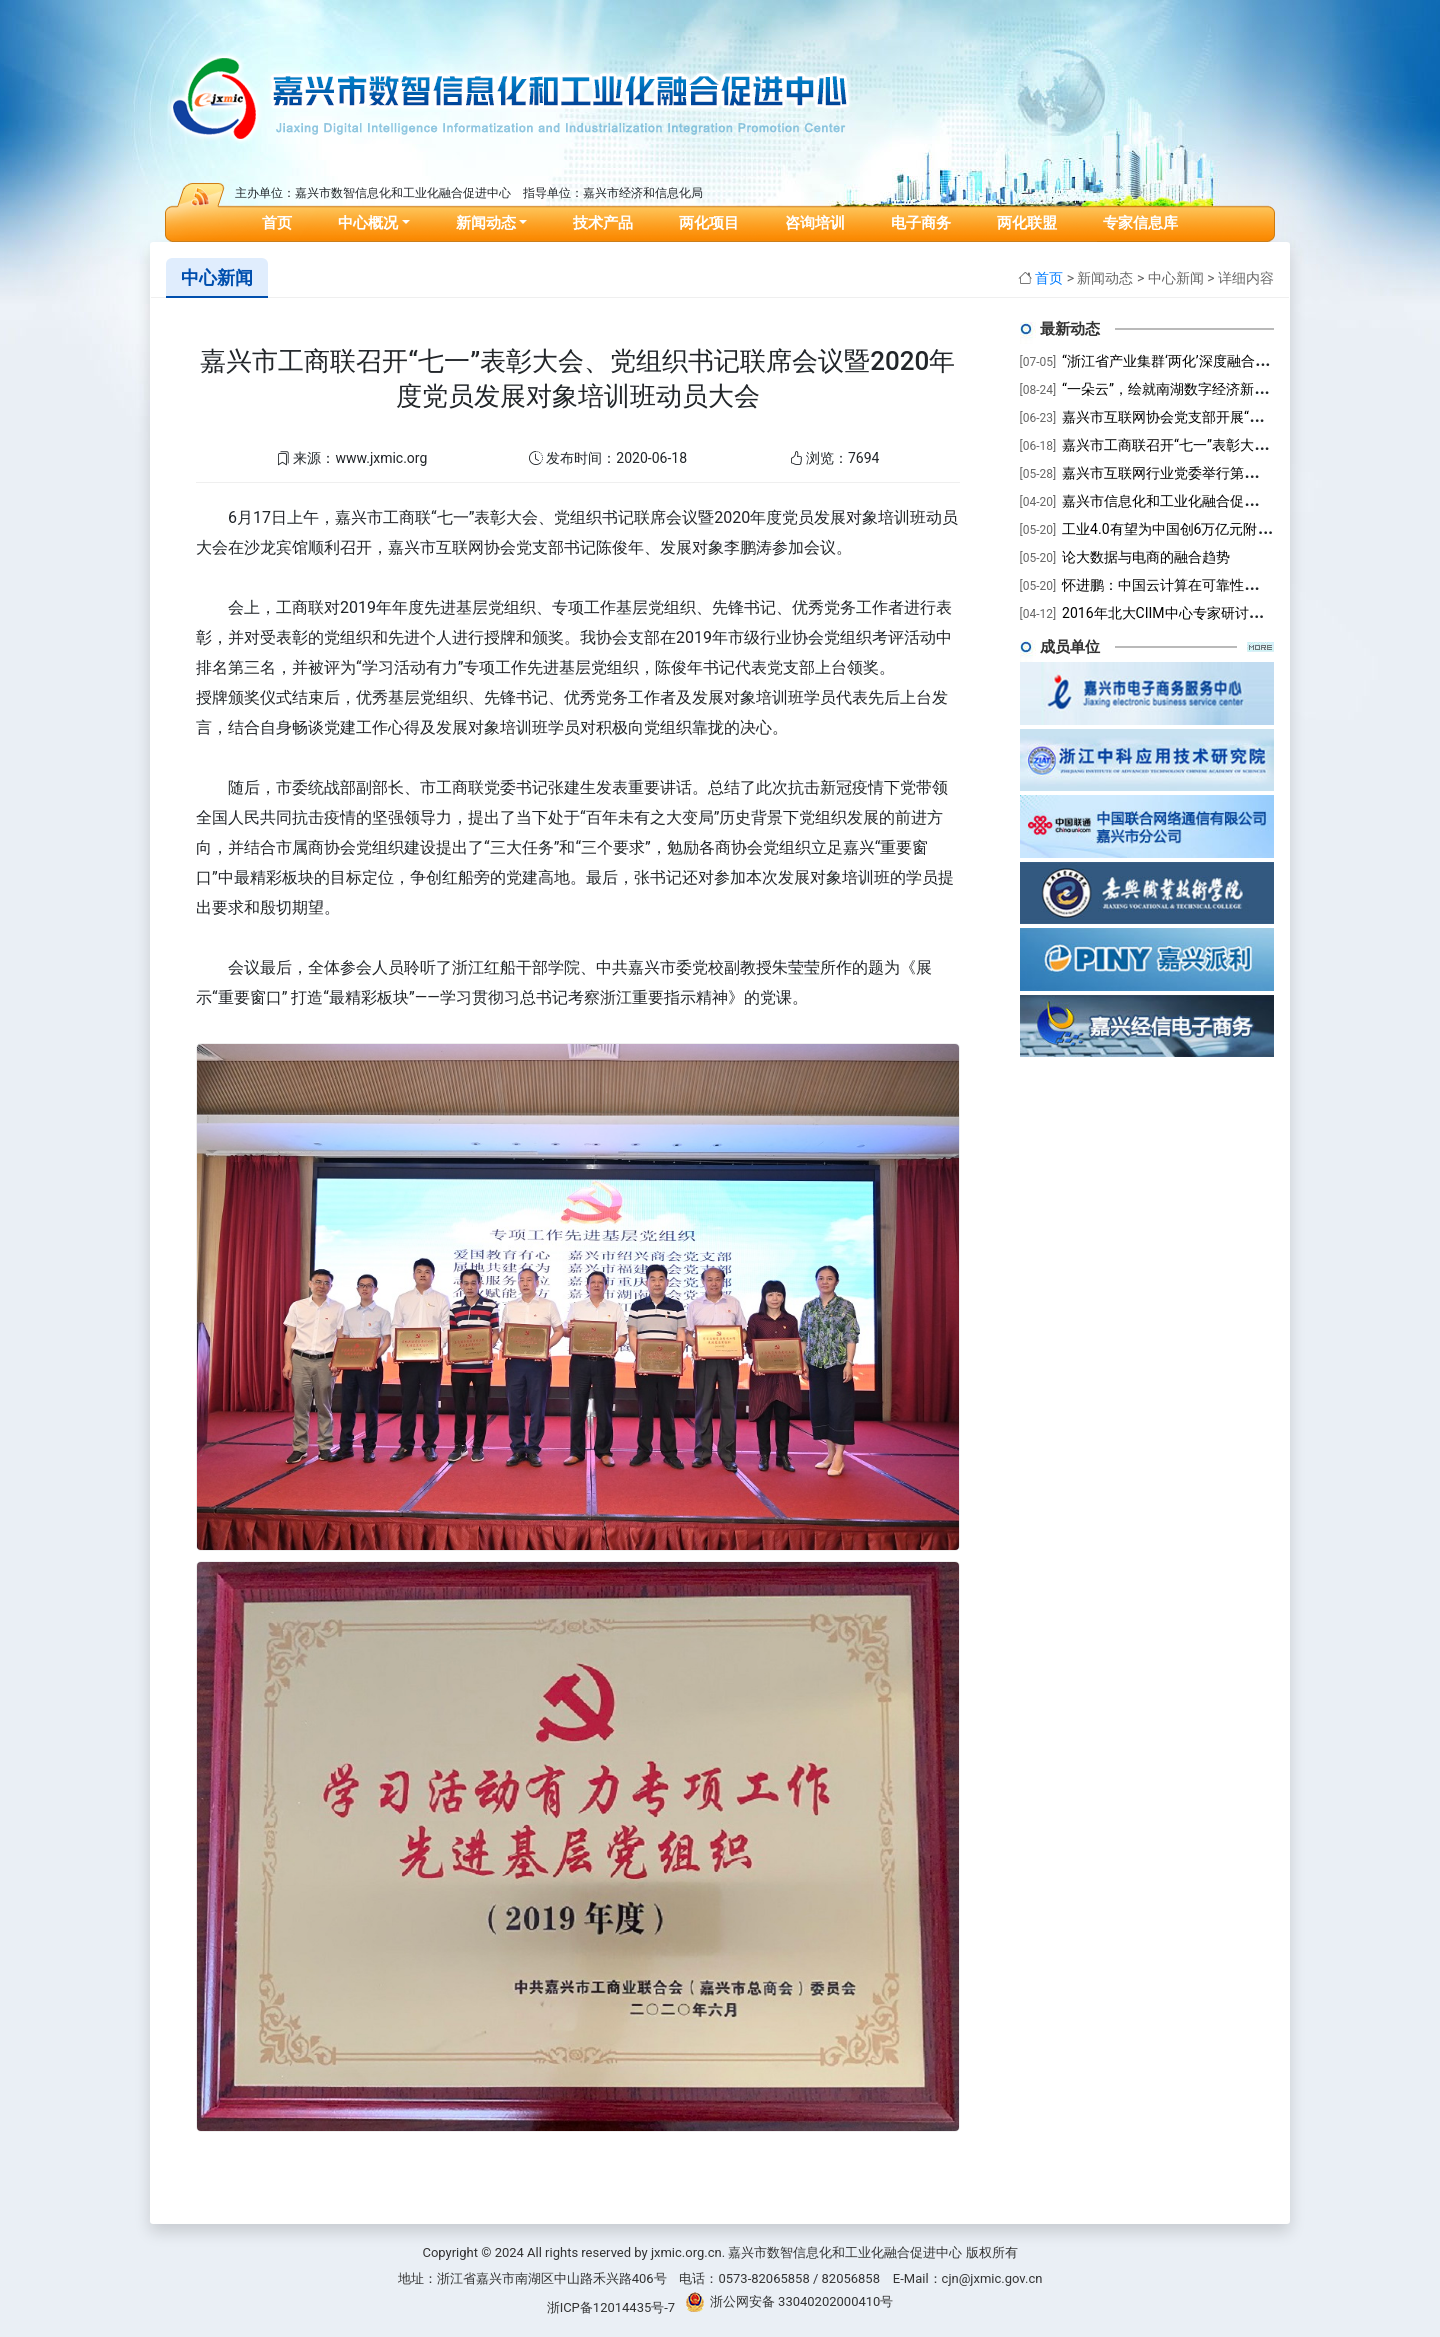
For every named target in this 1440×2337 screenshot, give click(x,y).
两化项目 (709, 223)
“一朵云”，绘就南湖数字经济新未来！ (1179, 389)
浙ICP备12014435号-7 (611, 2307)
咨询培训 (815, 223)
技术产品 (603, 223)
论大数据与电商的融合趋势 (1146, 557)
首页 (281, 219)
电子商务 (921, 223)
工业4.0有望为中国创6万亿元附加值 (1173, 529)
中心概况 (368, 223)
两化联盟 (1027, 223)
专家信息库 (1140, 223)
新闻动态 (486, 223)
